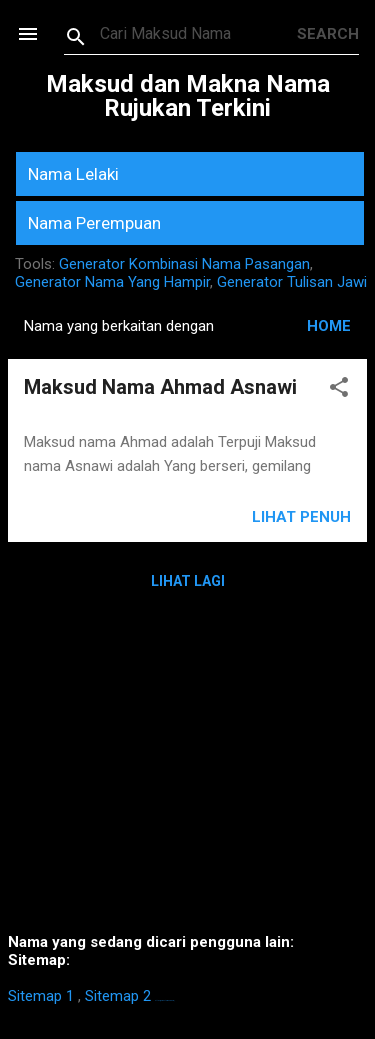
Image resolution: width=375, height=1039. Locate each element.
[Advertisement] (187, 776)
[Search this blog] (198, 34)
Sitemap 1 (41, 996)
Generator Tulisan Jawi (292, 282)
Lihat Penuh (301, 517)
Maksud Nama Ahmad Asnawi (160, 387)
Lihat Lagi (188, 581)
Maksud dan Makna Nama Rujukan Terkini (188, 96)
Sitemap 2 (118, 996)
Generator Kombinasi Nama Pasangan (184, 264)
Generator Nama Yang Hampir (112, 282)
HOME (329, 326)
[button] (339, 390)
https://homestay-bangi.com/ (164, 1000)
